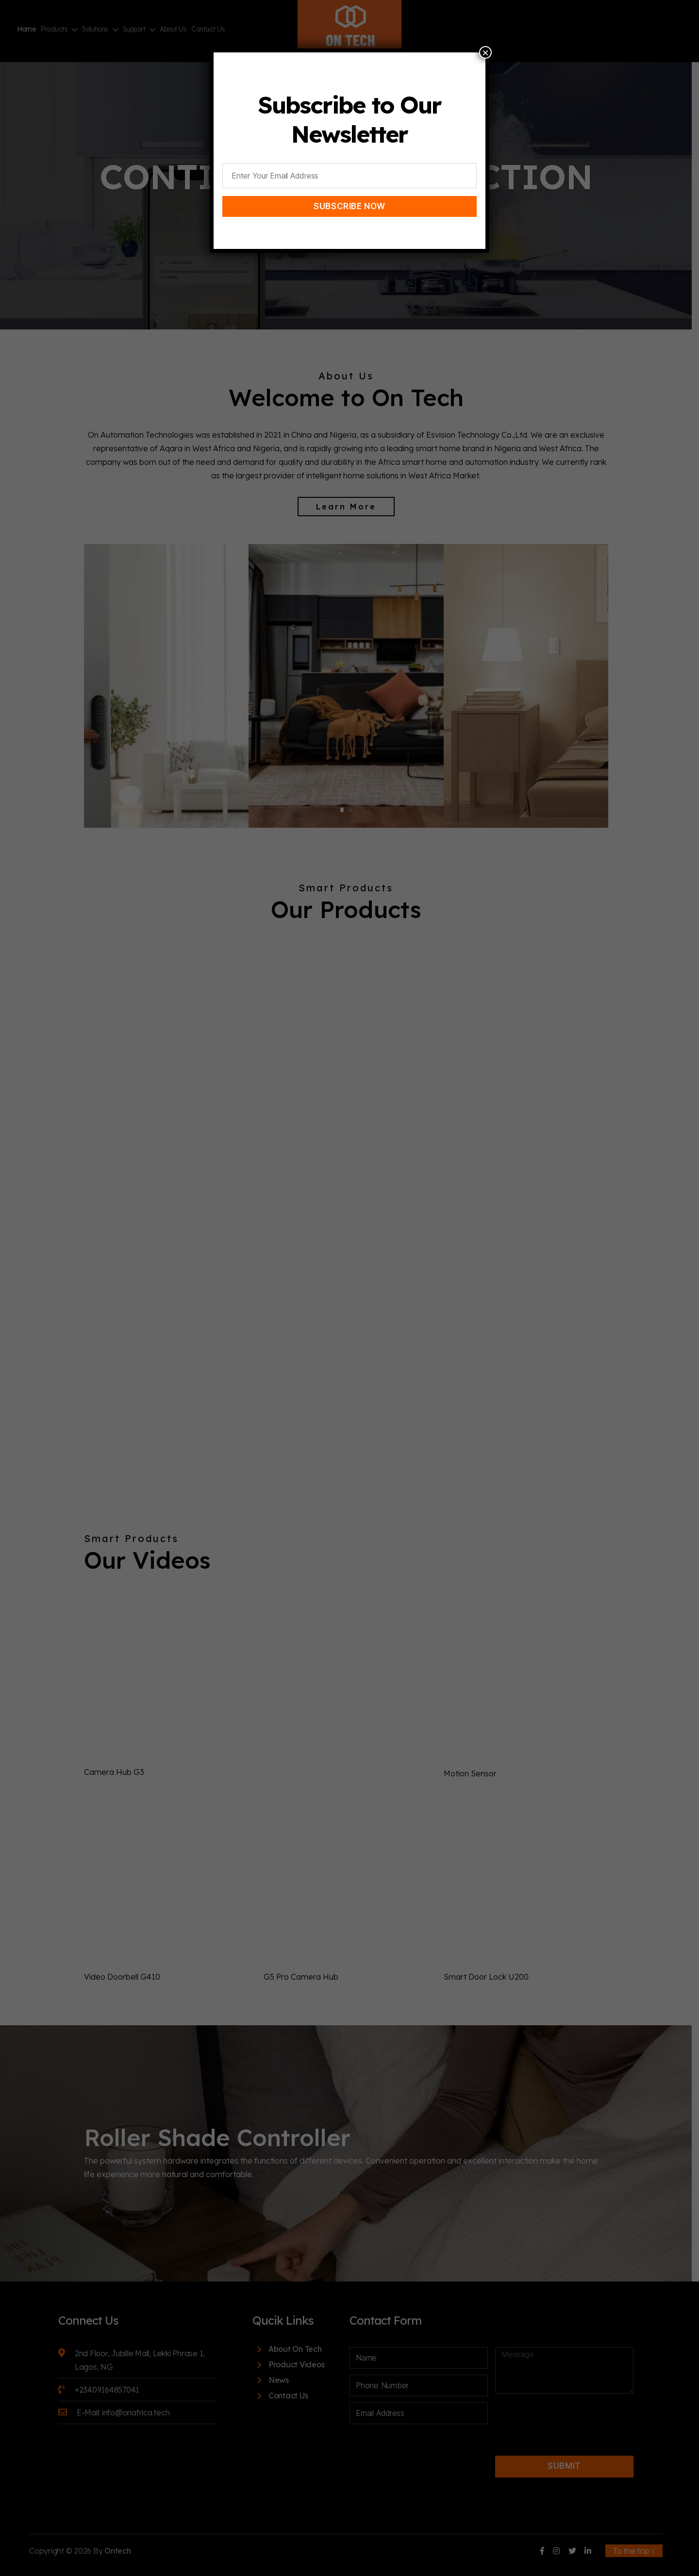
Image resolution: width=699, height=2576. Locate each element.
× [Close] (485, 52)
